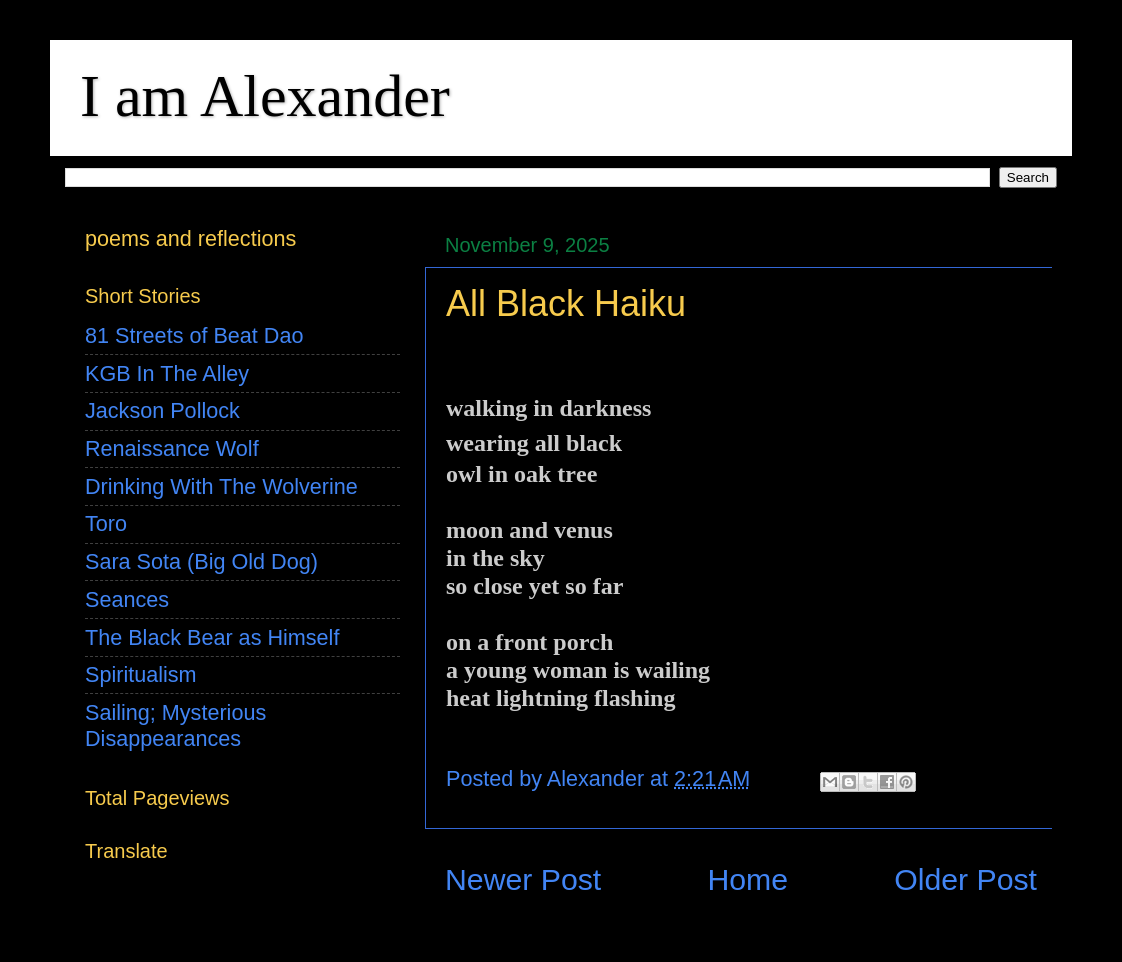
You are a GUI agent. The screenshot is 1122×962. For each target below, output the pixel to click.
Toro (106, 523)
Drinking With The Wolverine (221, 486)
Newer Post (523, 879)
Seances (127, 599)
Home (747, 879)
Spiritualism (141, 674)
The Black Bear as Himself (212, 637)
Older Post (965, 879)
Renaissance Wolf (172, 448)
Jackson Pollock (162, 410)
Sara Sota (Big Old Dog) (201, 561)
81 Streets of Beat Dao (194, 335)
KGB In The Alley (167, 373)
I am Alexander (265, 96)
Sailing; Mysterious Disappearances (175, 725)
